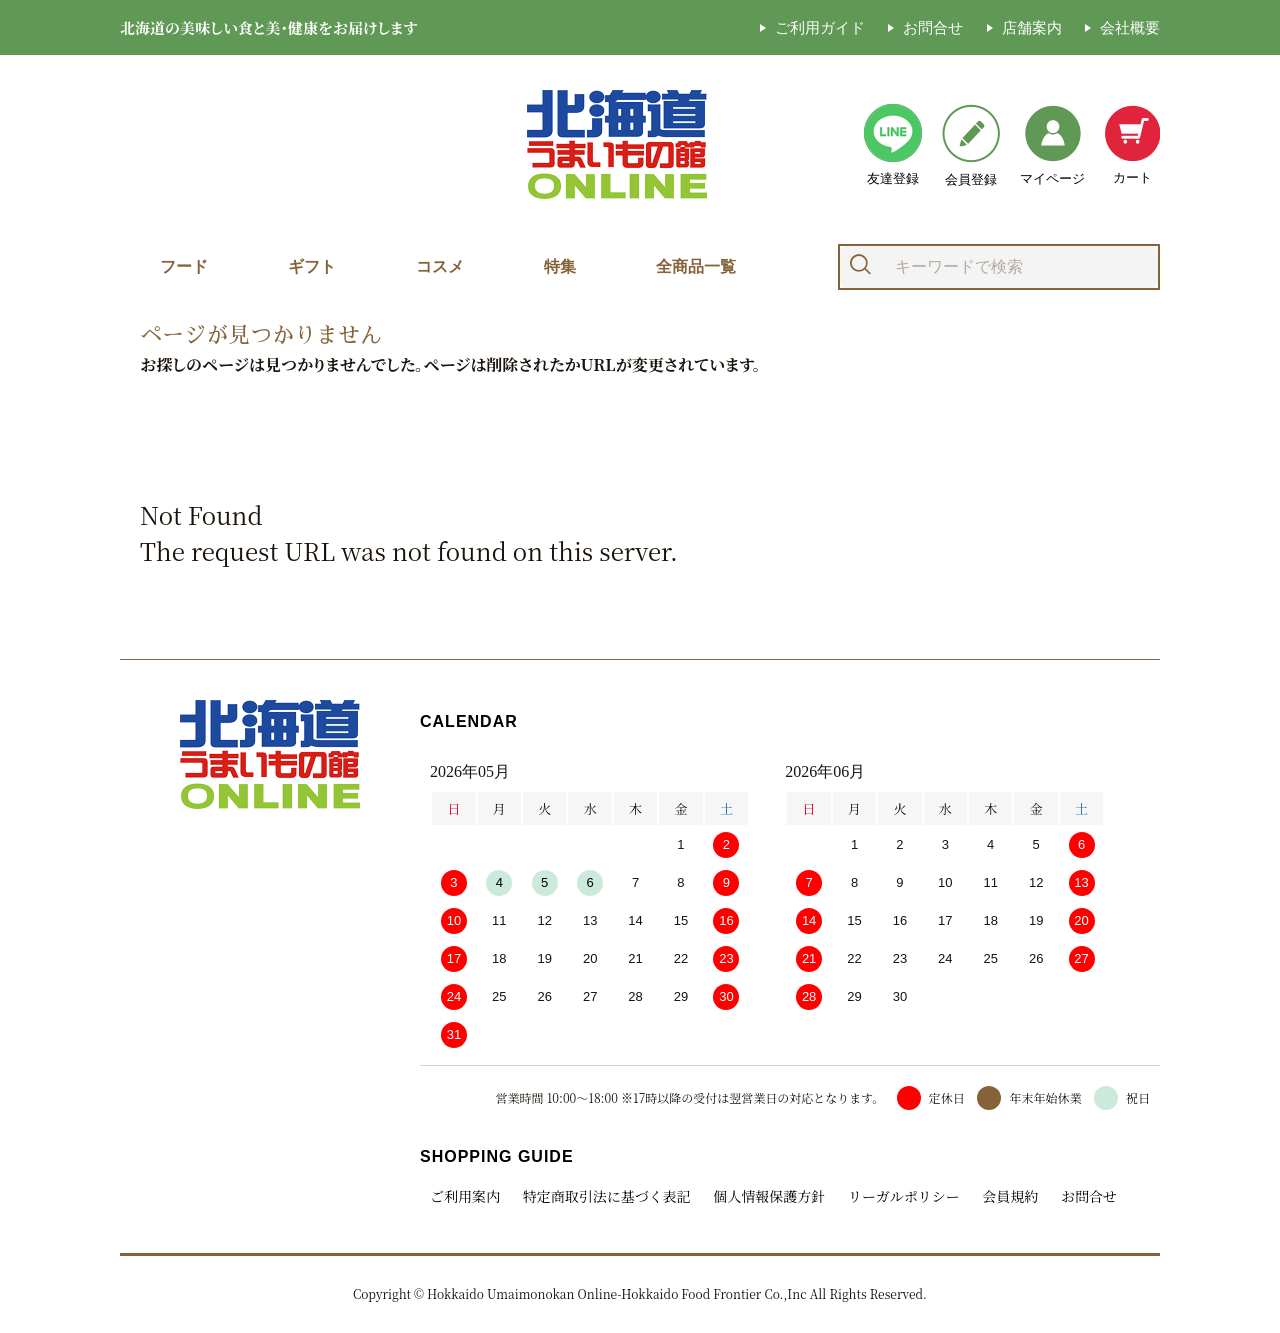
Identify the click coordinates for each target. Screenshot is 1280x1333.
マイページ (1052, 145)
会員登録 (971, 145)
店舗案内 (1032, 27)
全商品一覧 (696, 266)
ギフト (312, 266)
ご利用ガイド (820, 27)
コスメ (440, 266)
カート (1132, 145)
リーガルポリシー (904, 1196)
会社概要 (1130, 27)
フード (184, 266)
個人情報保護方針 (769, 1196)
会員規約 (1010, 1196)
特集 (560, 266)
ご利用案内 (465, 1196)
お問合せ (933, 27)
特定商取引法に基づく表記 (607, 1196)
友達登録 (893, 145)
